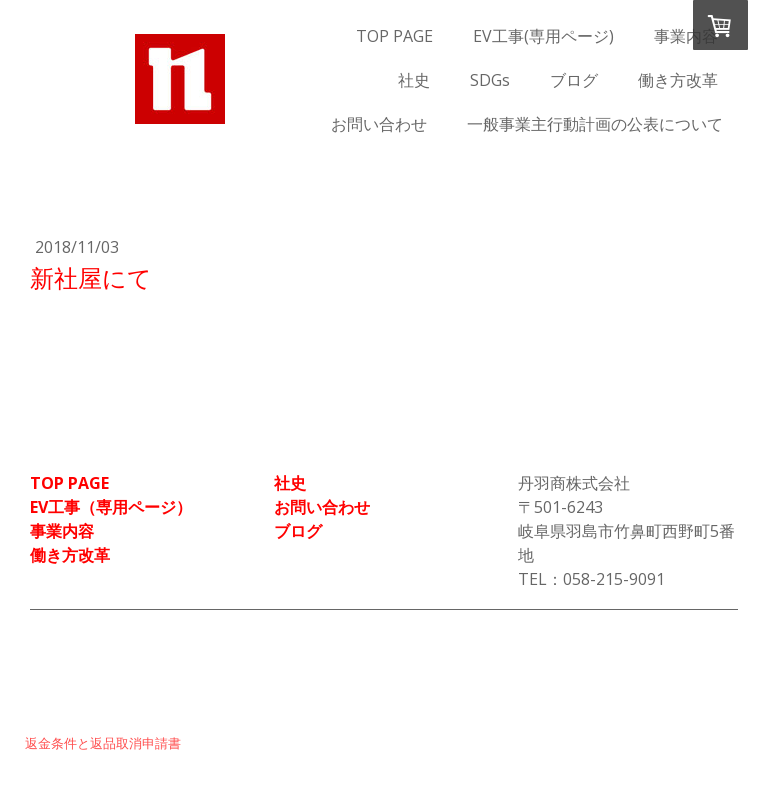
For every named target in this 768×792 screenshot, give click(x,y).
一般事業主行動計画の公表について (595, 124)
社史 (414, 80)
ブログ (574, 80)
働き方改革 (678, 80)
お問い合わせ (379, 124)
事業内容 (686, 36)
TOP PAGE (394, 36)
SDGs (490, 80)
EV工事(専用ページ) (543, 36)
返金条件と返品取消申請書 (103, 743)
